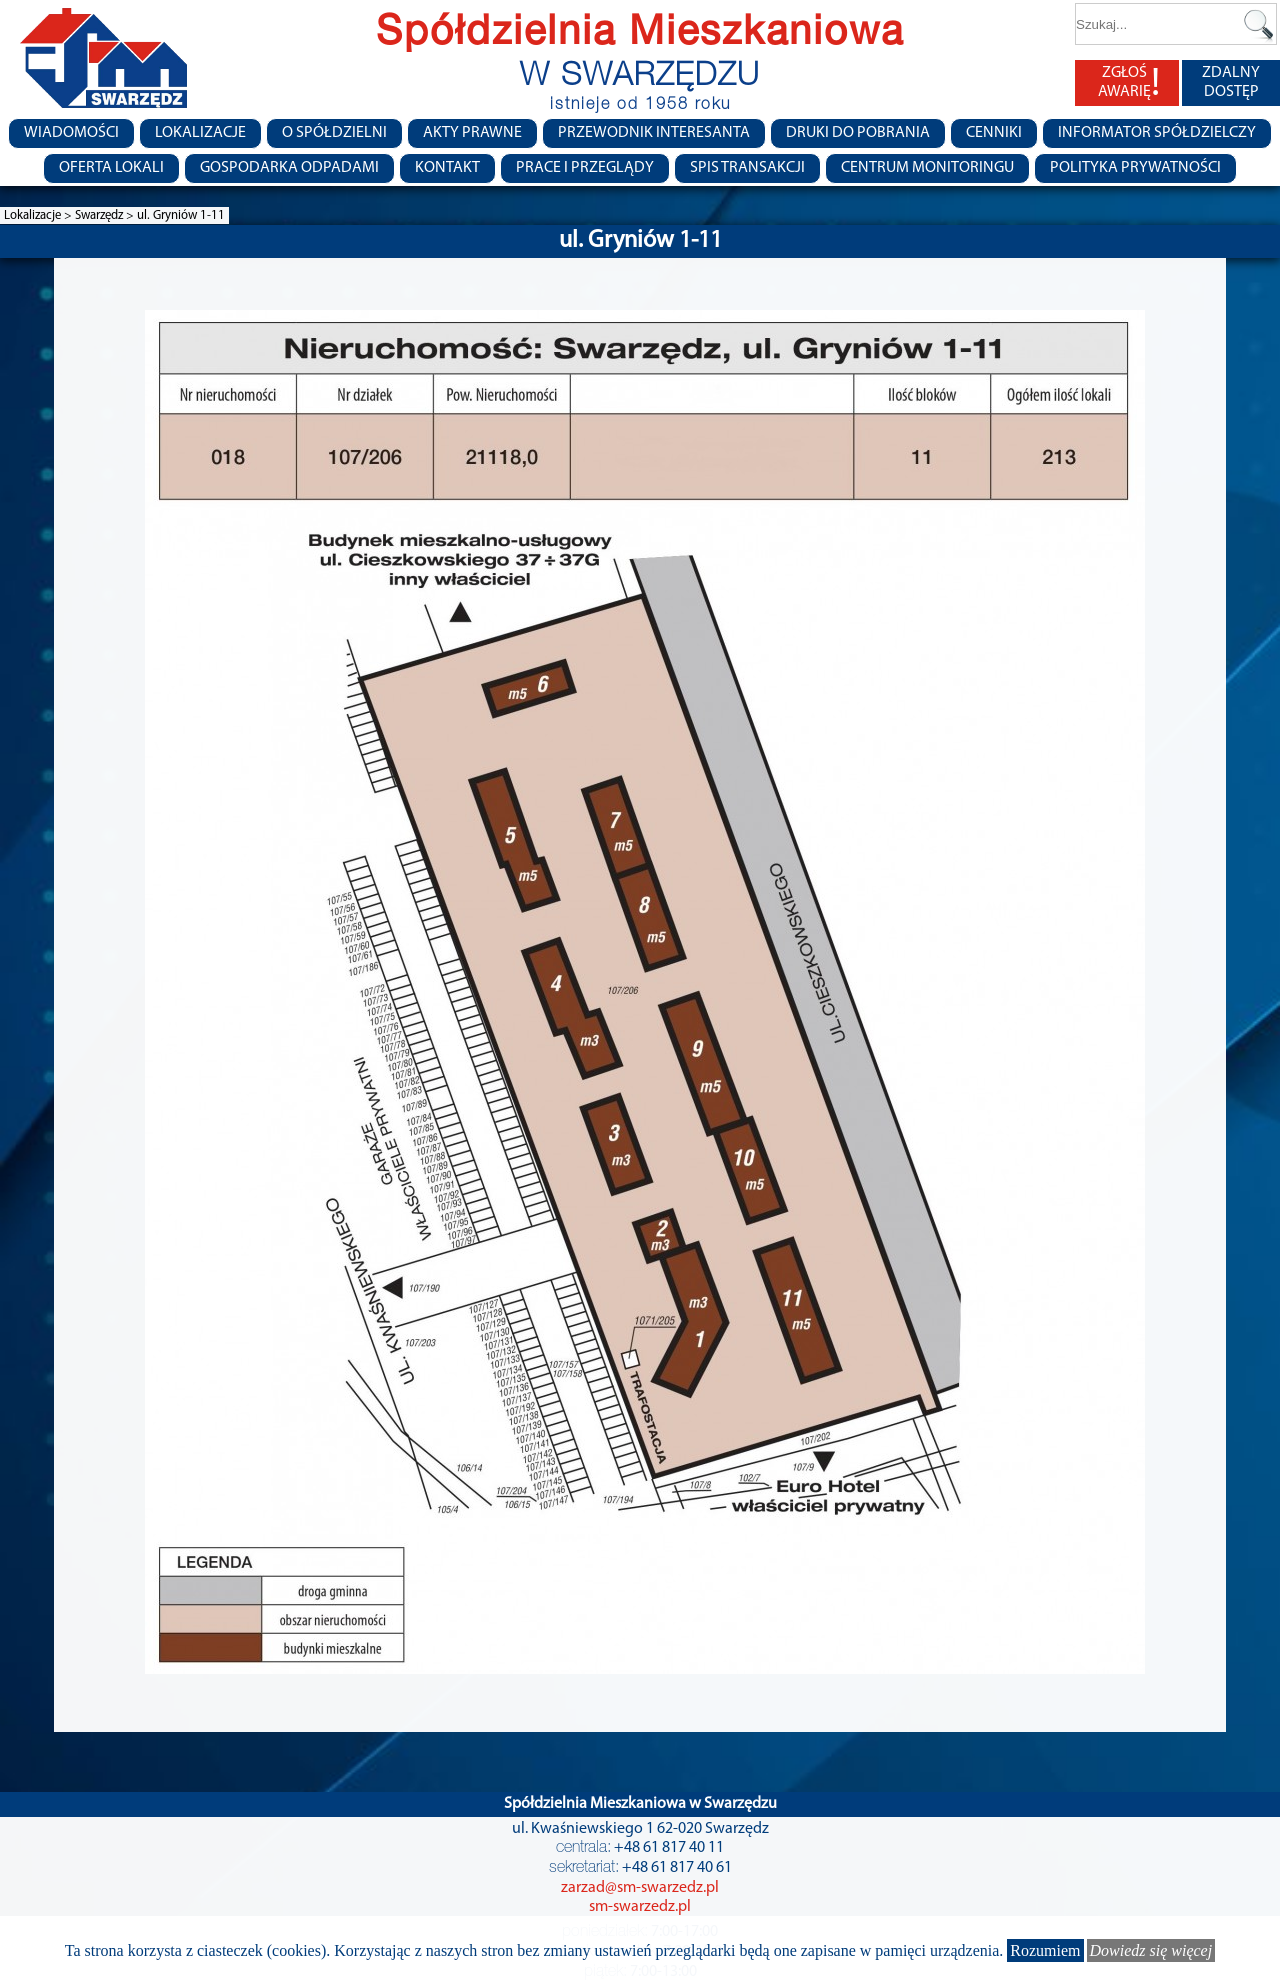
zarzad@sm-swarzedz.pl (640, 1888)
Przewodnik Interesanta (654, 133)
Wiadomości (71, 133)
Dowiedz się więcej (1151, 1950)
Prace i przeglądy (585, 168)
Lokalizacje (200, 133)
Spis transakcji (747, 168)
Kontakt (447, 168)
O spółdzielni (334, 133)
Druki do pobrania (858, 133)
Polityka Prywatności (1135, 168)
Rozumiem (1045, 1950)
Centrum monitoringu (927, 168)
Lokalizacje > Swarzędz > (70, 215)
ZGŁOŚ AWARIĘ (1129, 83)
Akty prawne (472, 133)
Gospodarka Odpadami (289, 168)
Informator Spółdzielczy (1157, 133)
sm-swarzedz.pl (640, 1907)
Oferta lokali (111, 168)
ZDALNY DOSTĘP (1231, 82)
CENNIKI (994, 133)
